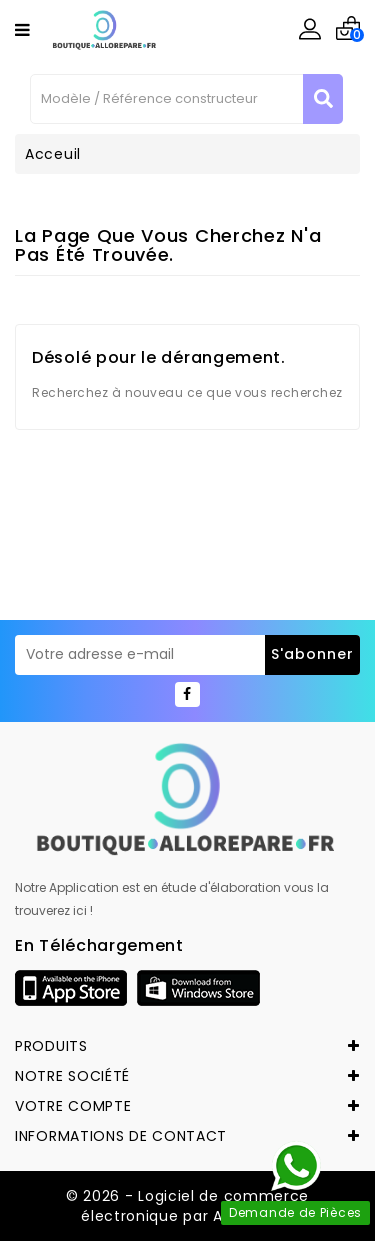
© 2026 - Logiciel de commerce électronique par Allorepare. (187, 1206)
